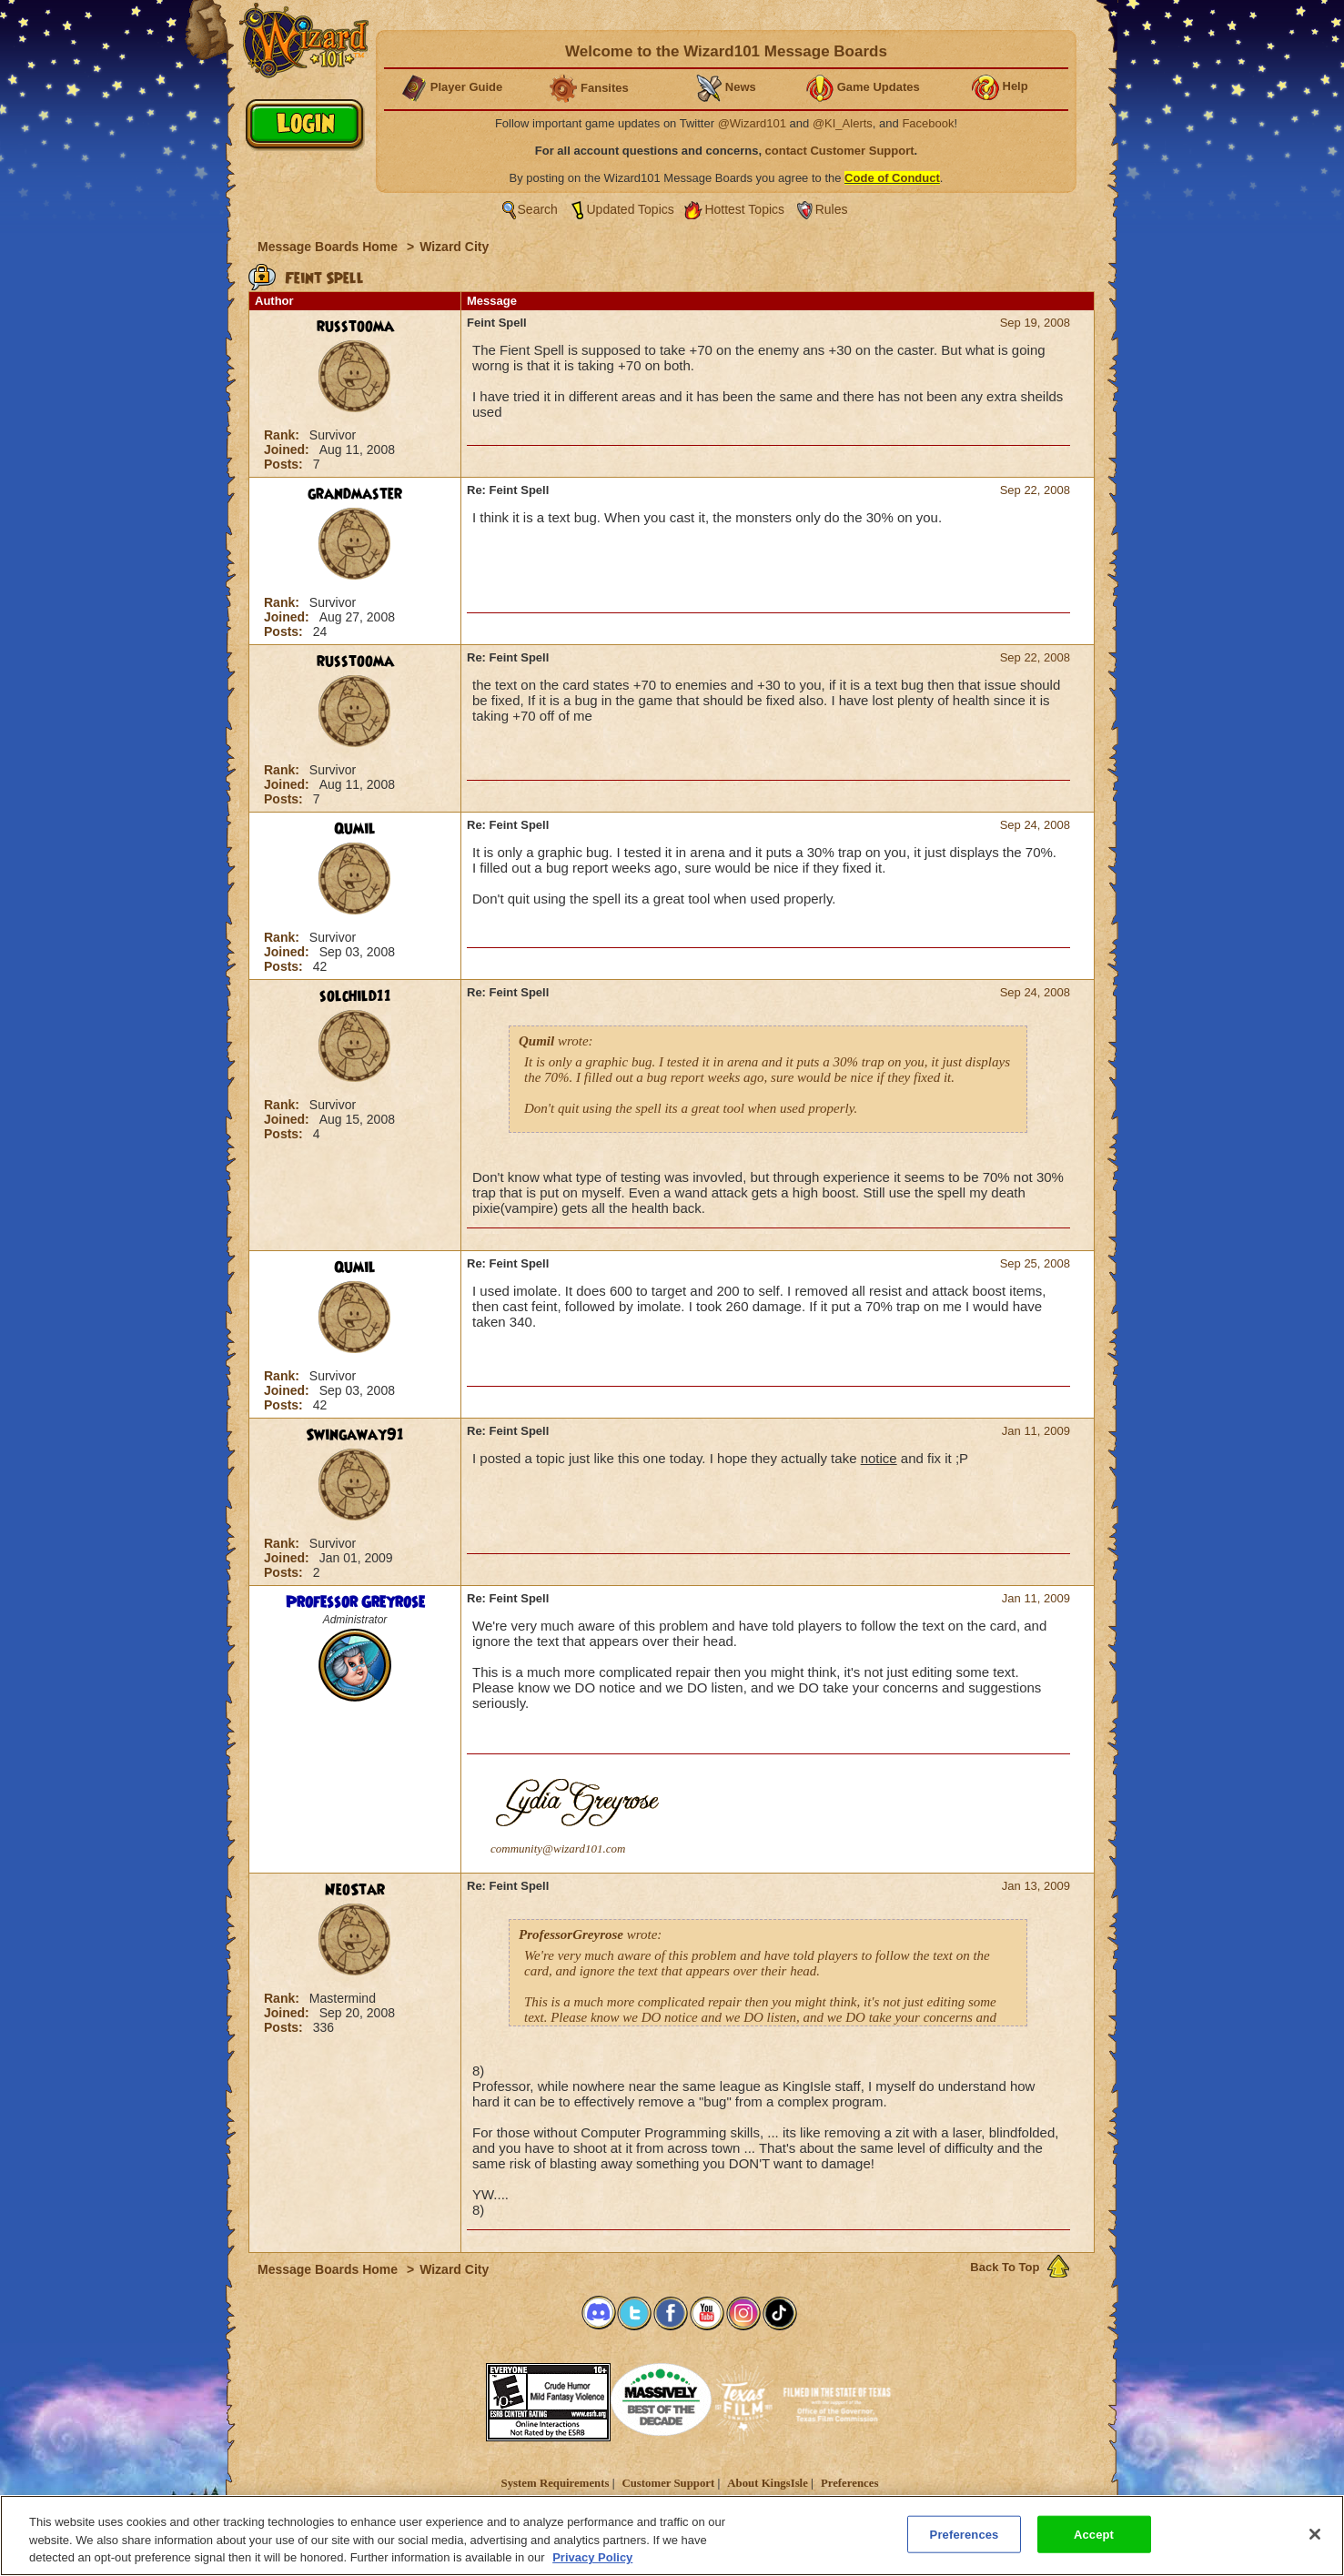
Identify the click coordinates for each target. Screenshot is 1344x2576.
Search (538, 209)
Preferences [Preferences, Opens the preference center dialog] (964, 2534)
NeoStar (355, 1890)
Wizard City (454, 246)
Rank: (283, 435)
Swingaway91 (355, 1435)
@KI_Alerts (843, 123)
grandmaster (355, 494)
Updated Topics (630, 209)
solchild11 (355, 996)
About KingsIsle (767, 2483)
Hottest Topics (744, 209)
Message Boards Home (329, 246)
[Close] (1315, 2534)
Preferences (849, 2483)
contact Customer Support (840, 150)
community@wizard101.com (557, 1848)
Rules (831, 209)
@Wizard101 (752, 123)
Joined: (288, 449)
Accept (1094, 2534)
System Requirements (555, 2483)
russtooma (355, 327)
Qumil (355, 829)
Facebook (928, 123)
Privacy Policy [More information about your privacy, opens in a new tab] (592, 2557)
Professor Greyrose (355, 1602)
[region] (672, 2535)
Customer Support (667, 2483)
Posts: (285, 464)
